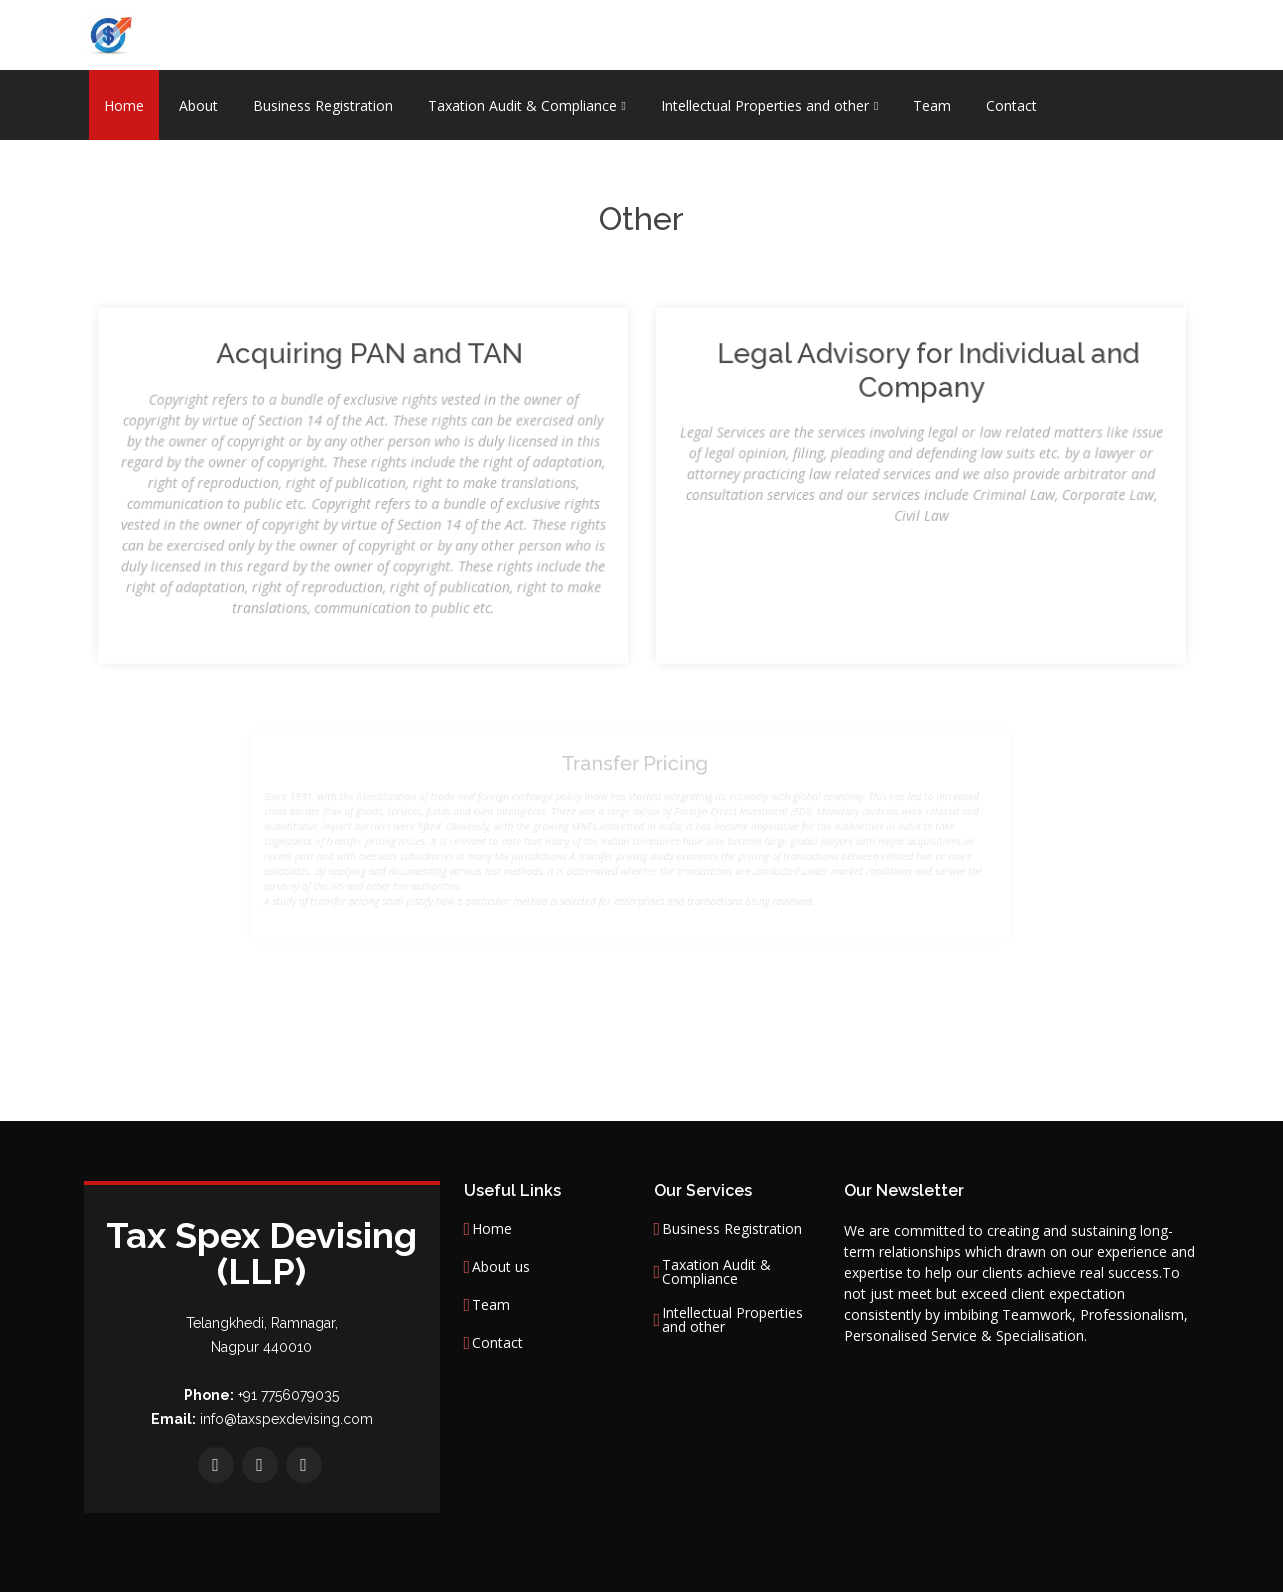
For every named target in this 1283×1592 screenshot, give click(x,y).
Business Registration (323, 105)
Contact (1011, 105)
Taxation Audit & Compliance (716, 1272)
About (198, 105)
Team (932, 105)
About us (501, 1267)
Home (124, 105)
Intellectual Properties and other (732, 1320)
